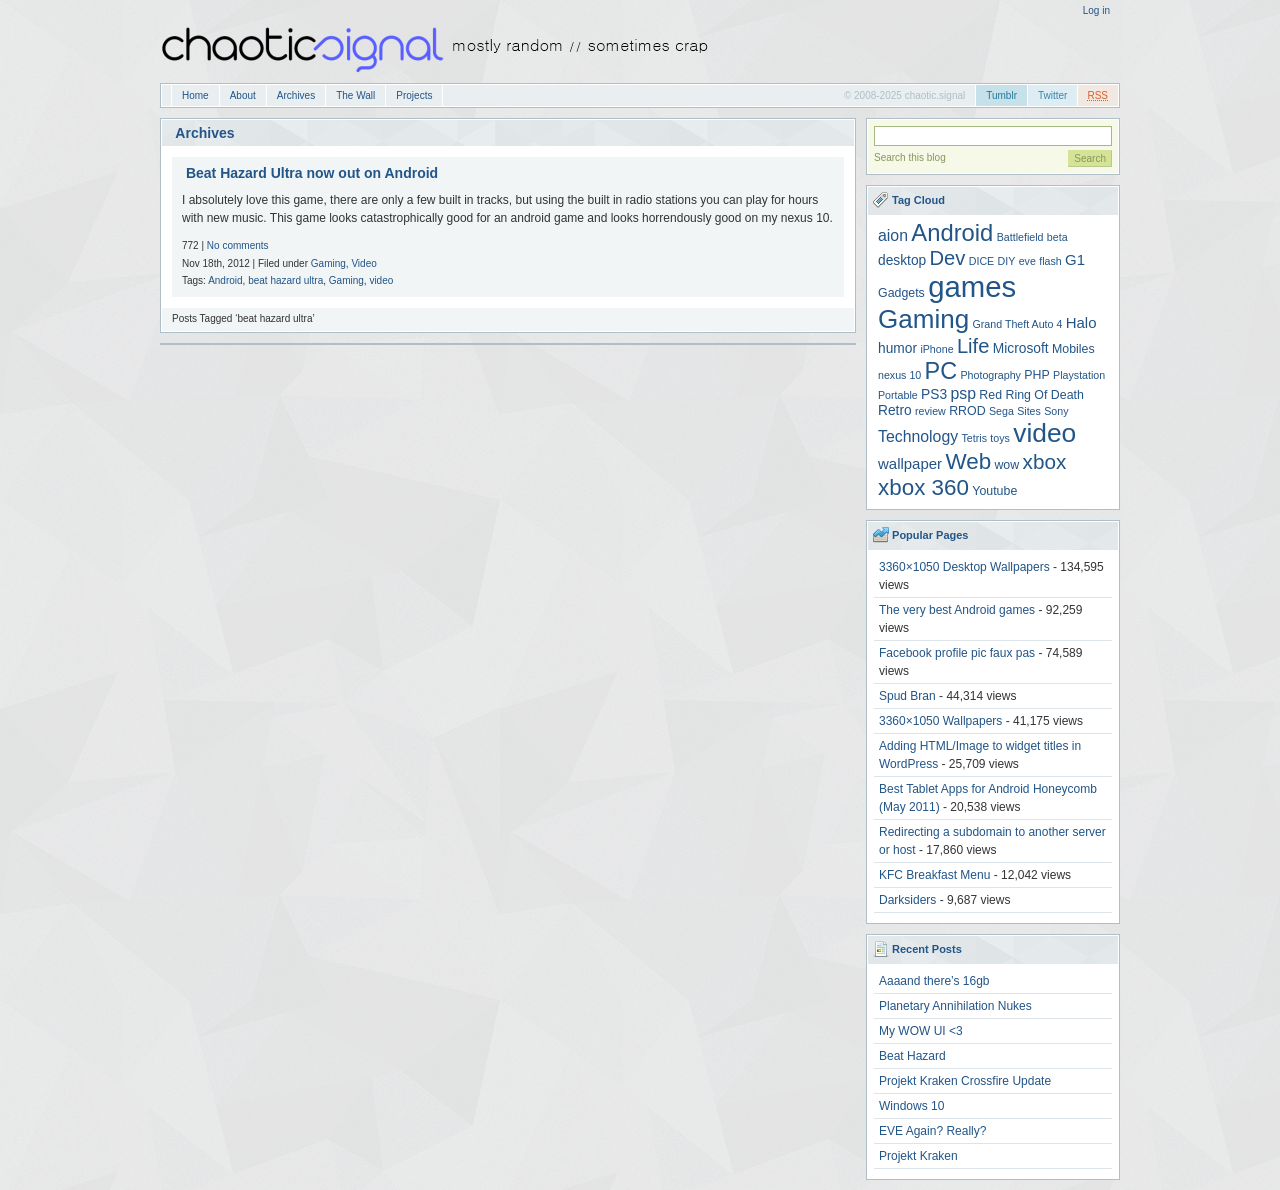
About (243, 95)
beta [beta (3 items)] (1057, 237)
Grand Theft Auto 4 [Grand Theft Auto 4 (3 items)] (1018, 324)
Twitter (1052, 95)
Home (195, 95)
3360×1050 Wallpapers (940, 721)
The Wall (355, 95)
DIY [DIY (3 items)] (1007, 261)
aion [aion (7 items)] (893, 235)
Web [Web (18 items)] (968, 461)
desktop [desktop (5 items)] (902, 260)
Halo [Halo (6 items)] (1081, 322)
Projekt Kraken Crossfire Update (965, 1081)
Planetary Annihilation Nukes (955, 1006)
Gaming (328, 263)
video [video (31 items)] (1044, 433)
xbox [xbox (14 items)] (1045, 461)
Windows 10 (911, 1106)
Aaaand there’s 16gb (934, 981)
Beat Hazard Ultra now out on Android (312, 173)
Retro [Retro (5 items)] (895, 410)
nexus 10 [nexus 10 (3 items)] (899, 375)
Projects (414, 95)
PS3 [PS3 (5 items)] (934, 394)
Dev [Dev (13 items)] (948, 258)
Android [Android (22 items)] (952, 232)
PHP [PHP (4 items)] (1036, 375)
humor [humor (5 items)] (897, 348)
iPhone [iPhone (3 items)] (936, 349)
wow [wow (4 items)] (1006, 465)
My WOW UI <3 (921, 1031)
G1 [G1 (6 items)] (1075, 259)
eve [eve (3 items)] (1027, 261)
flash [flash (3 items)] (1050, 261)
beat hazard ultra (285, 280)
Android (225, 280)
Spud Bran (907, 696)
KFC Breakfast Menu (934, 875)
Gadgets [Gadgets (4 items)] (901, 293)
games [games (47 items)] (972, 286)
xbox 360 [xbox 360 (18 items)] (923, 487)
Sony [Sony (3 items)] (1056, 411)
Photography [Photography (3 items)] (991, 375)
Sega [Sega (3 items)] (1001, 411)
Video (363, 263)
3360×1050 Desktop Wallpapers (964, 567)
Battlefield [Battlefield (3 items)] (1020, 237)
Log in (1096, 10)
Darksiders (907, 900)
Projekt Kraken (918, 1156)
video (381, 280)
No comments (238, 245)
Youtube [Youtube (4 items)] (994, 491)
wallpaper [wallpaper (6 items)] (910, 463)
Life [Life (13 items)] (973, 346)
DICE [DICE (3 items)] (981, 261)
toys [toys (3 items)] (1000, 438)
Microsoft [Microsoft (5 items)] (1021, 348)
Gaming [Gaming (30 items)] (923, 319)
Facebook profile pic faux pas (957, 653)
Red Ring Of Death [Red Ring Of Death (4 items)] (1031, 395)
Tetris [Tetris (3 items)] (974, 438)
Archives (296, 95)
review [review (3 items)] (930, 411)
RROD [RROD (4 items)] (967, 411)
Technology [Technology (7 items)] (918, 436)
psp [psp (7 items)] (963, 393)
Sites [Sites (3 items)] (1029, 411)
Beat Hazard (912, 1056)
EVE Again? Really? (932, 1131)
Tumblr (1001, 95)
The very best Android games (957, 610)
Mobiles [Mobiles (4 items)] (1073, 349)
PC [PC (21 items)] (941, 371)
